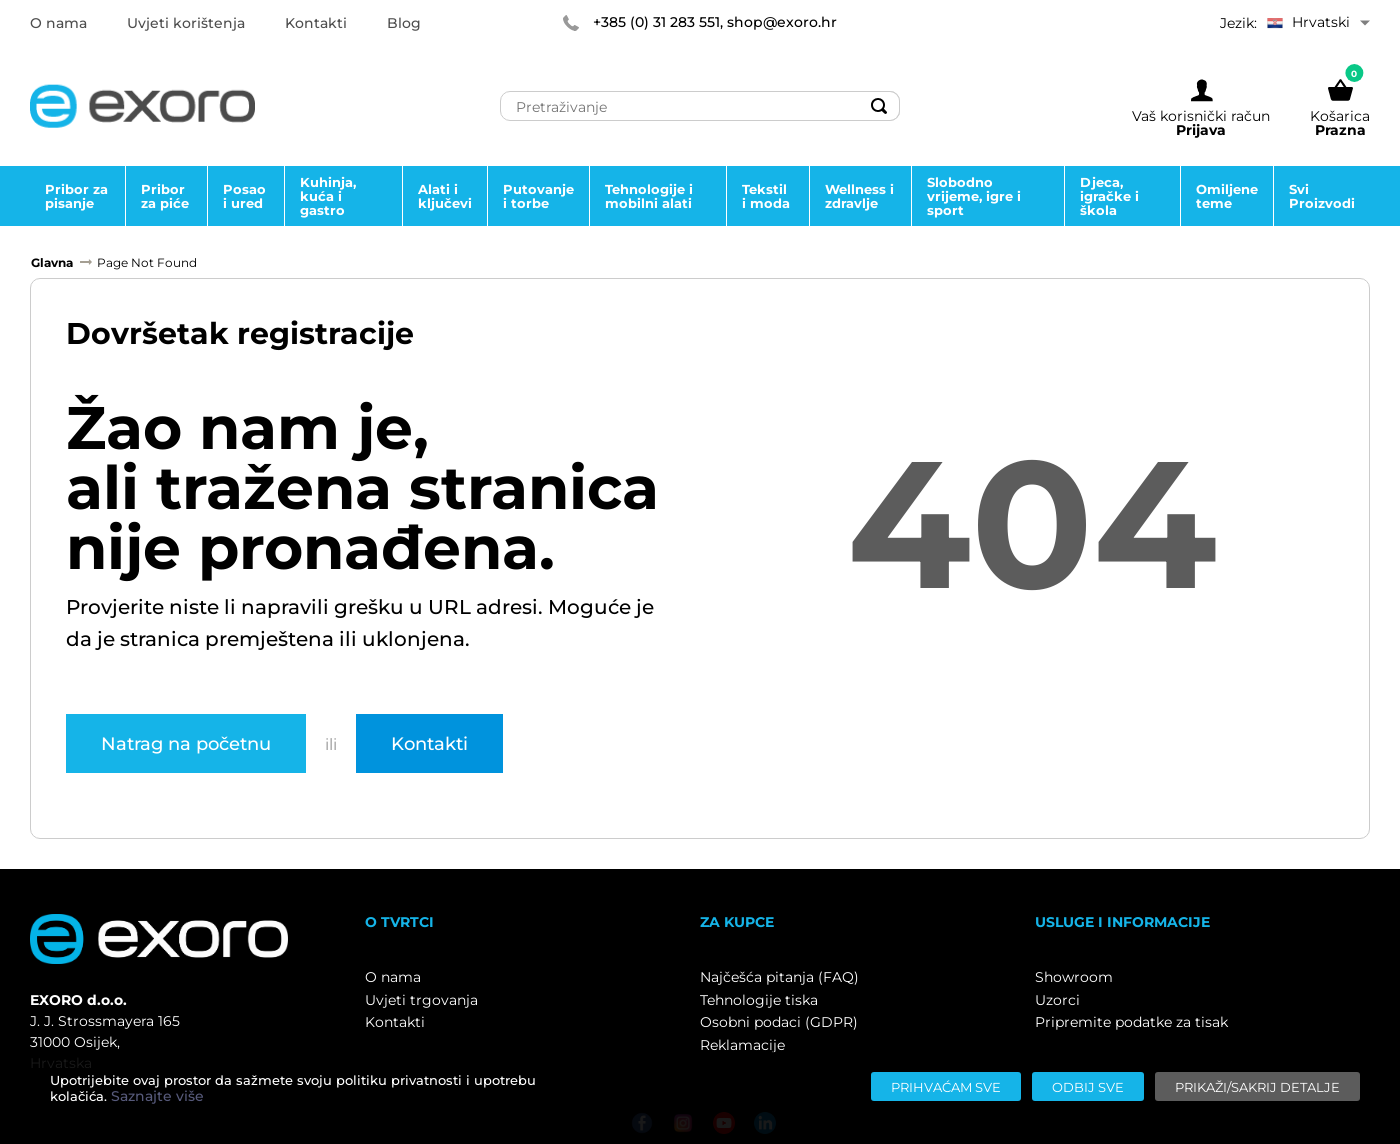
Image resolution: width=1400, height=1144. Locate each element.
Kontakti (429, 743)
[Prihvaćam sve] (946, 1086)
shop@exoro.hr (782, 22)
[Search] (879, 106)
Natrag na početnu (186, 743)
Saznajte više (157, 1096)
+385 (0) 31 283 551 (656, 22)
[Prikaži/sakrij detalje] (1257, 1086)
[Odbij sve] (1088, 1086)
